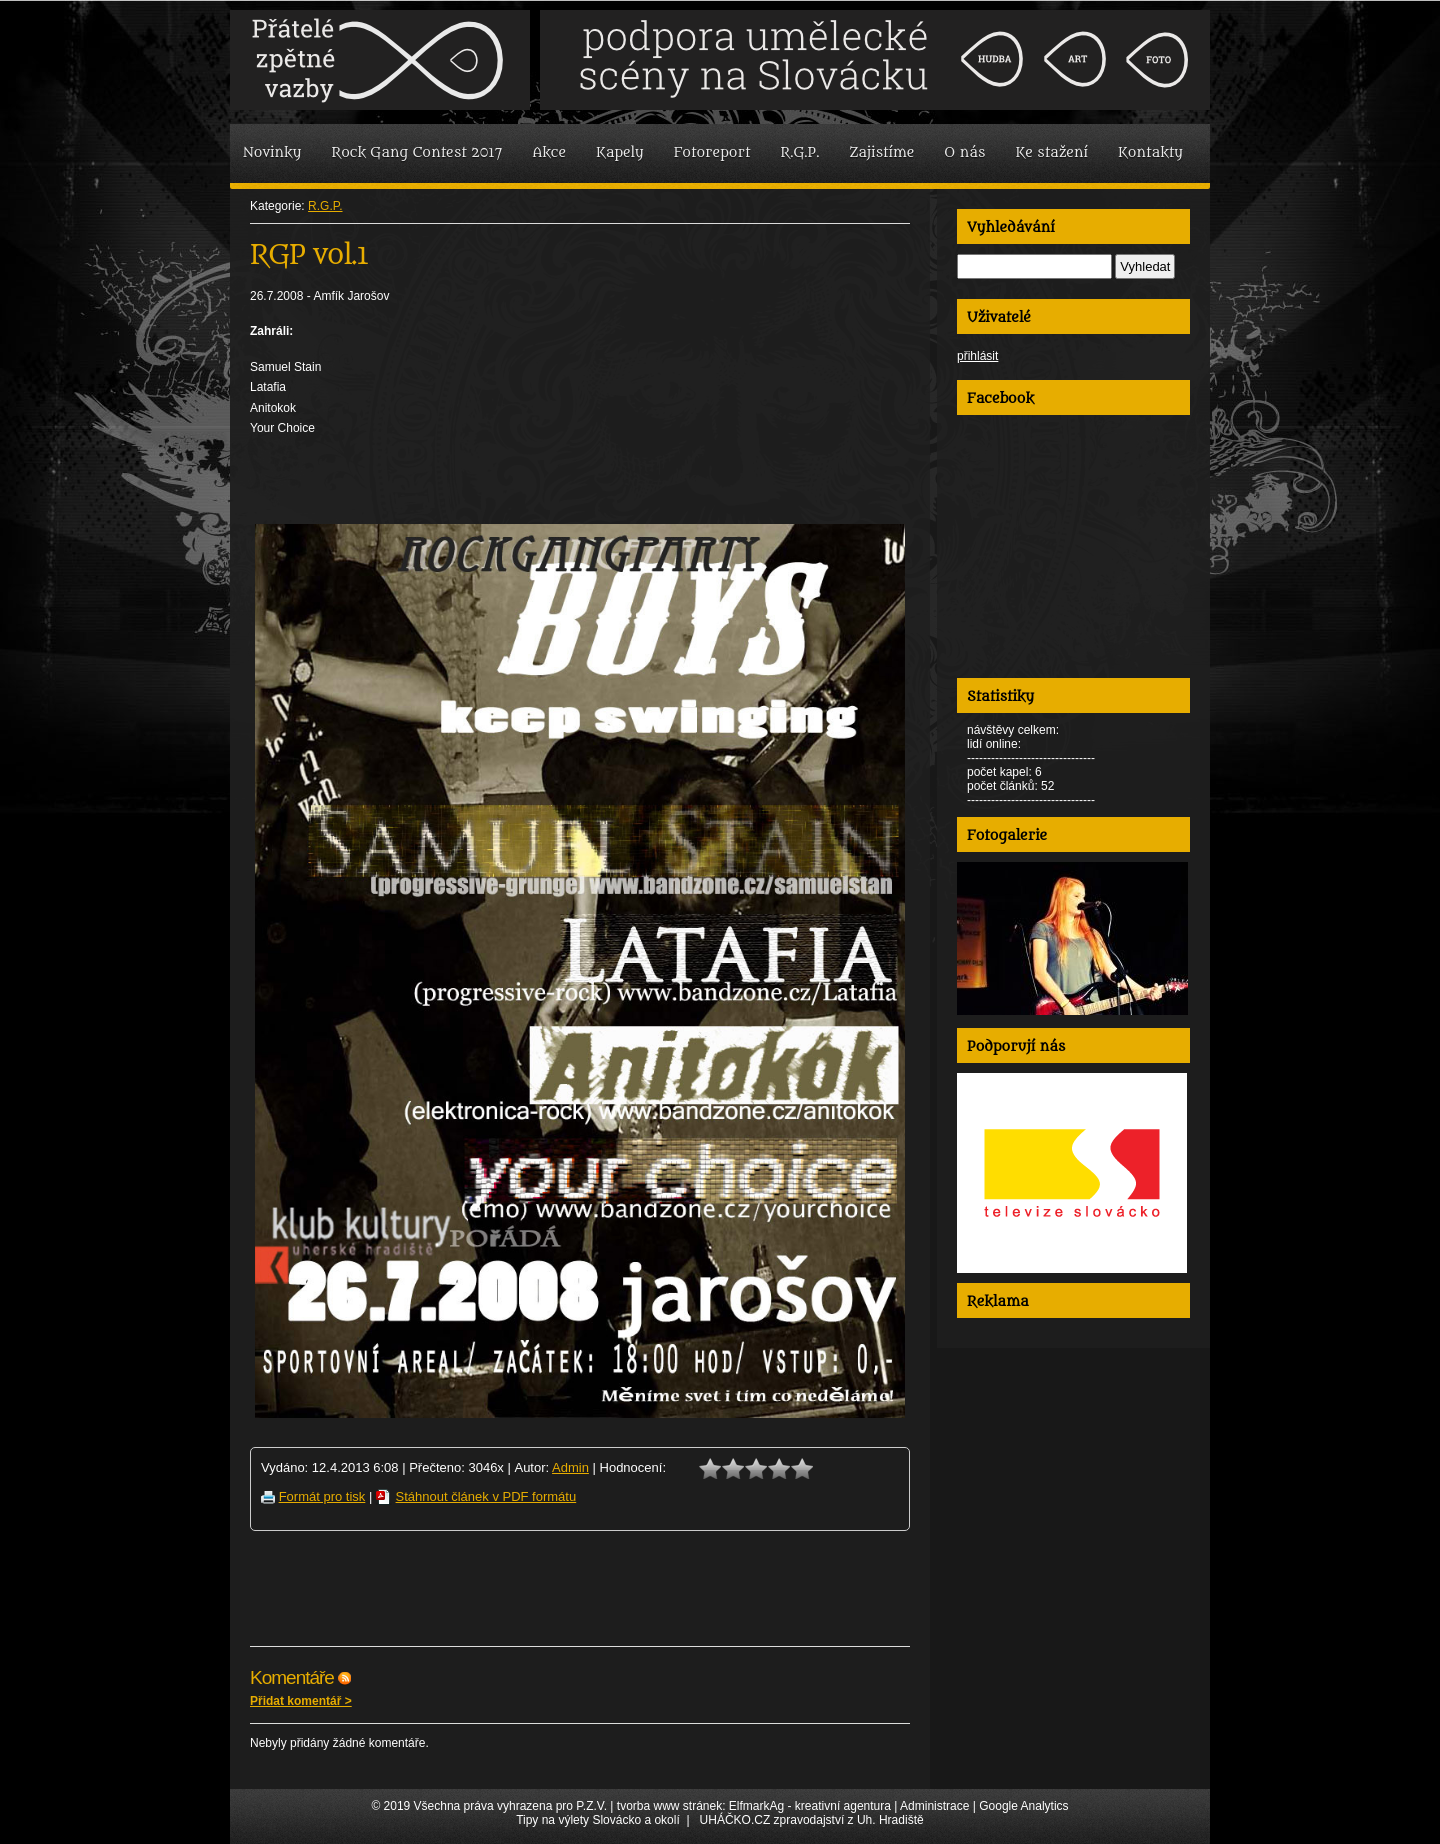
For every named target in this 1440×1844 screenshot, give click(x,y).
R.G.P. (800, 152)
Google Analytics (1023, 1806)
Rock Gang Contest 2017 (416, 152)
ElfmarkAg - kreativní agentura (810, 1806)
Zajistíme (881, 152)
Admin (570, 1467)
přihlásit (977, 356)
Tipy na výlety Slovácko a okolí (598, 1820)
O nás (964, 152)
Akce (549, 152)
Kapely (620, 152)
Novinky (272, 152)
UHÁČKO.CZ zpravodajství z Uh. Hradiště (812, 1820)
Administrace (934, 1806)
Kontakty (1150, 152)
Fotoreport (712, 152)
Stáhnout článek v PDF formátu (486, 1496)
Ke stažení (1051, 152)
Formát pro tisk (322, 1496)
